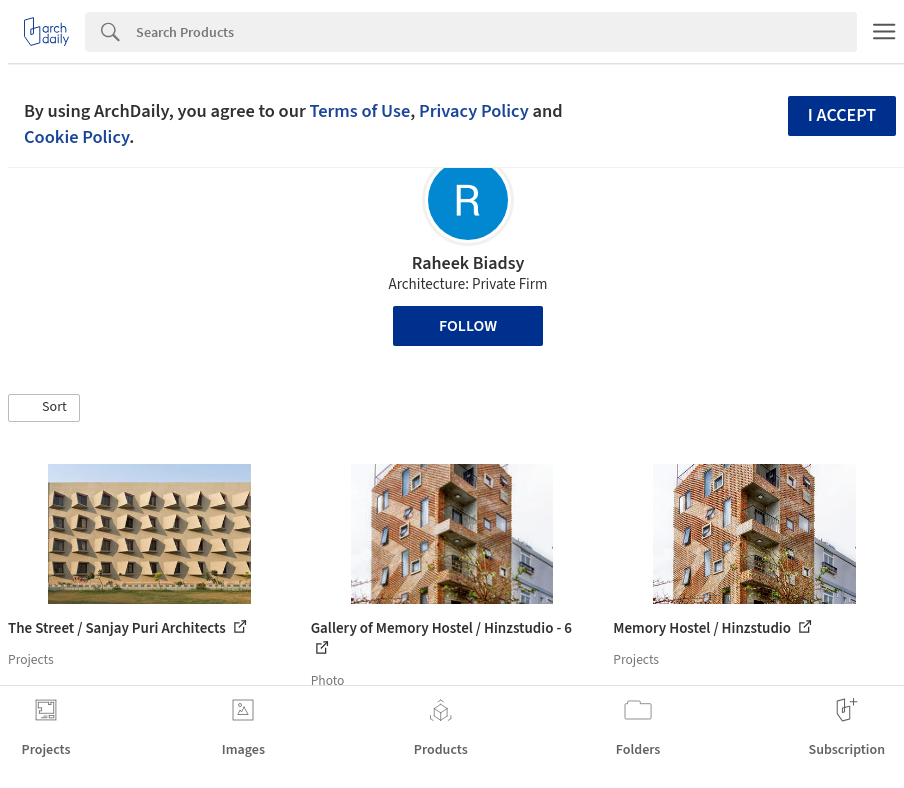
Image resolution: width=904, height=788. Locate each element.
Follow (468, 326)
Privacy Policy (474, 111)
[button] (44, 408)
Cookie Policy (76, 137)
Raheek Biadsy (468, 263)
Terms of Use (359, 111)
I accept (842, 115)
